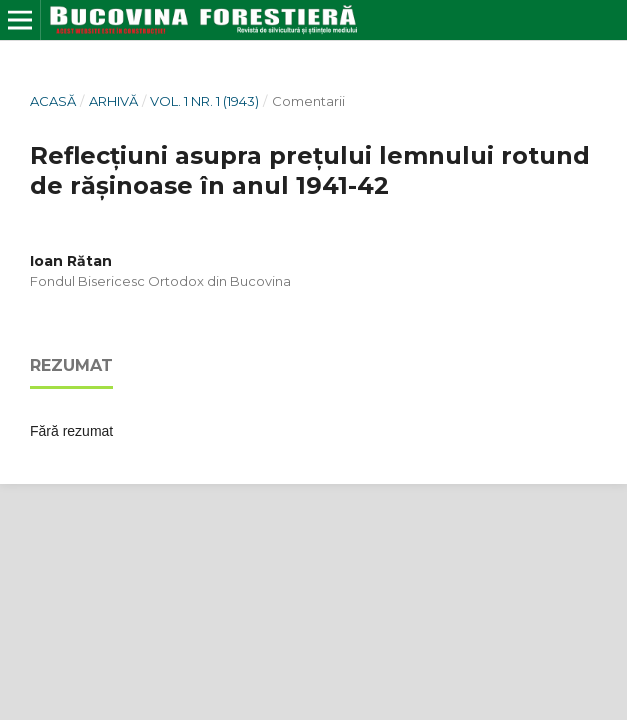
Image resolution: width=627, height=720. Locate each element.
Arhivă (113, 101)
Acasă (53, 101)
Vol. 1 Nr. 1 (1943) (204, 101)
